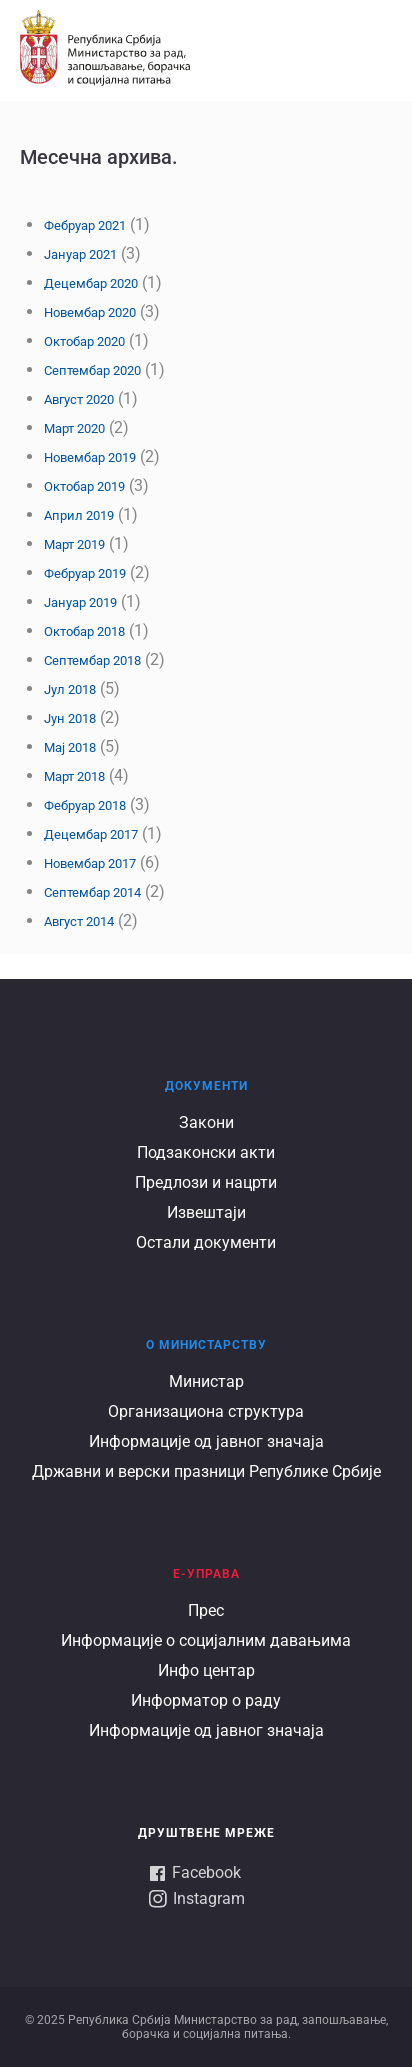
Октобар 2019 (84, 486)
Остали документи (206, 1242)
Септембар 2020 (92, 370)
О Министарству (206, 1345)
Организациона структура (206, 1411)
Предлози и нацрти (206, 1182)
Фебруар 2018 (85, 805)
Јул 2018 (70, 689)
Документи (206, 1086)
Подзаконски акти (206, 1152)
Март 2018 (74, 776)
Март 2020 (74, 428)
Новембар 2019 (90, 457)
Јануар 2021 (80, 254)
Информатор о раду (206, 1700)
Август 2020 (79, 399)
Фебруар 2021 (85, 225)
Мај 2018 (70, 747)
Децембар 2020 (91, 283)
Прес (206, 1610)
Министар (206, 1381)
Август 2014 (79, 921)
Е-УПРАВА (206, 1574)
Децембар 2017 (91, 834)
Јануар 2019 (80, 602)
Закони (206, 1122)
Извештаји (206, 1212)
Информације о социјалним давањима (206, 1640)
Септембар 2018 (92, 660)
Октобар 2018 (84, 631)
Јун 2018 (70, 718)
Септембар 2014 (92, 892)
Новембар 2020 (90, 312)
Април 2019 (79, 515)
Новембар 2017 (90, 863)
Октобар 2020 (84, 341)
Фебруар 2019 (85, 573)
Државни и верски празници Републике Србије (206, 1471)
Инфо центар (206, 1670)
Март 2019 (74, 544)
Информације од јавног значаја (206, 1441)
